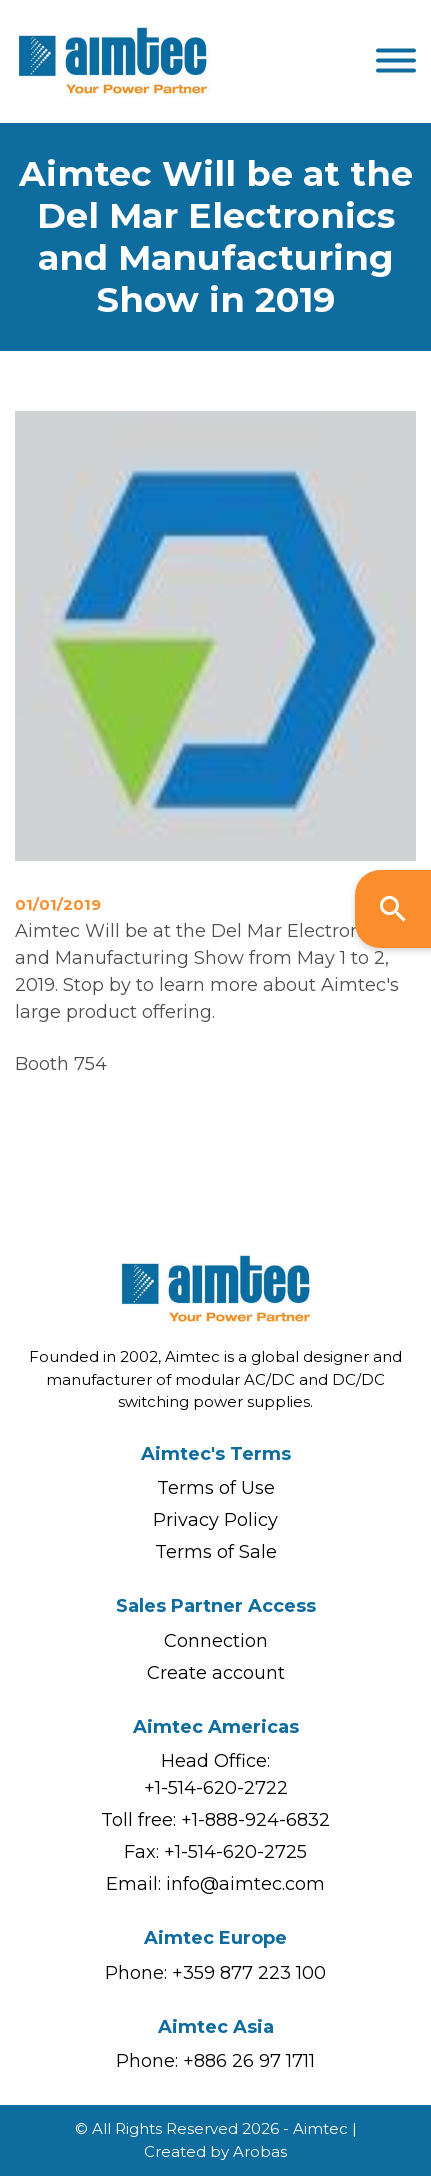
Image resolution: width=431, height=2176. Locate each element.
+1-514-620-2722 (216, 1788)
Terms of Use (216, 1488)
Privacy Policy (215, 1520)
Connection (216, 1641)
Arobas (260, 2151)
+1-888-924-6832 (255, 1820)
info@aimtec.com (245, 1884)
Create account (216, 1673)
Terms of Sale (216, 1552)
